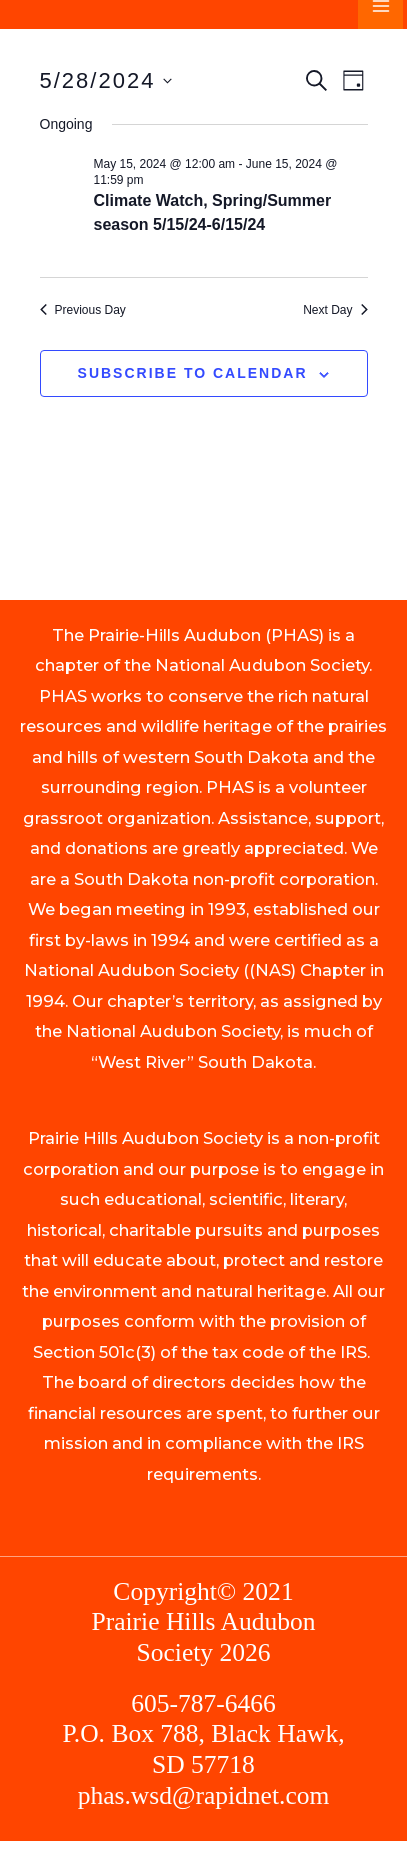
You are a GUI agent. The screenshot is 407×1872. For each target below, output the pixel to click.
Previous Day (83, 310)
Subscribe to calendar (193, 373)
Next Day (335, 310)
